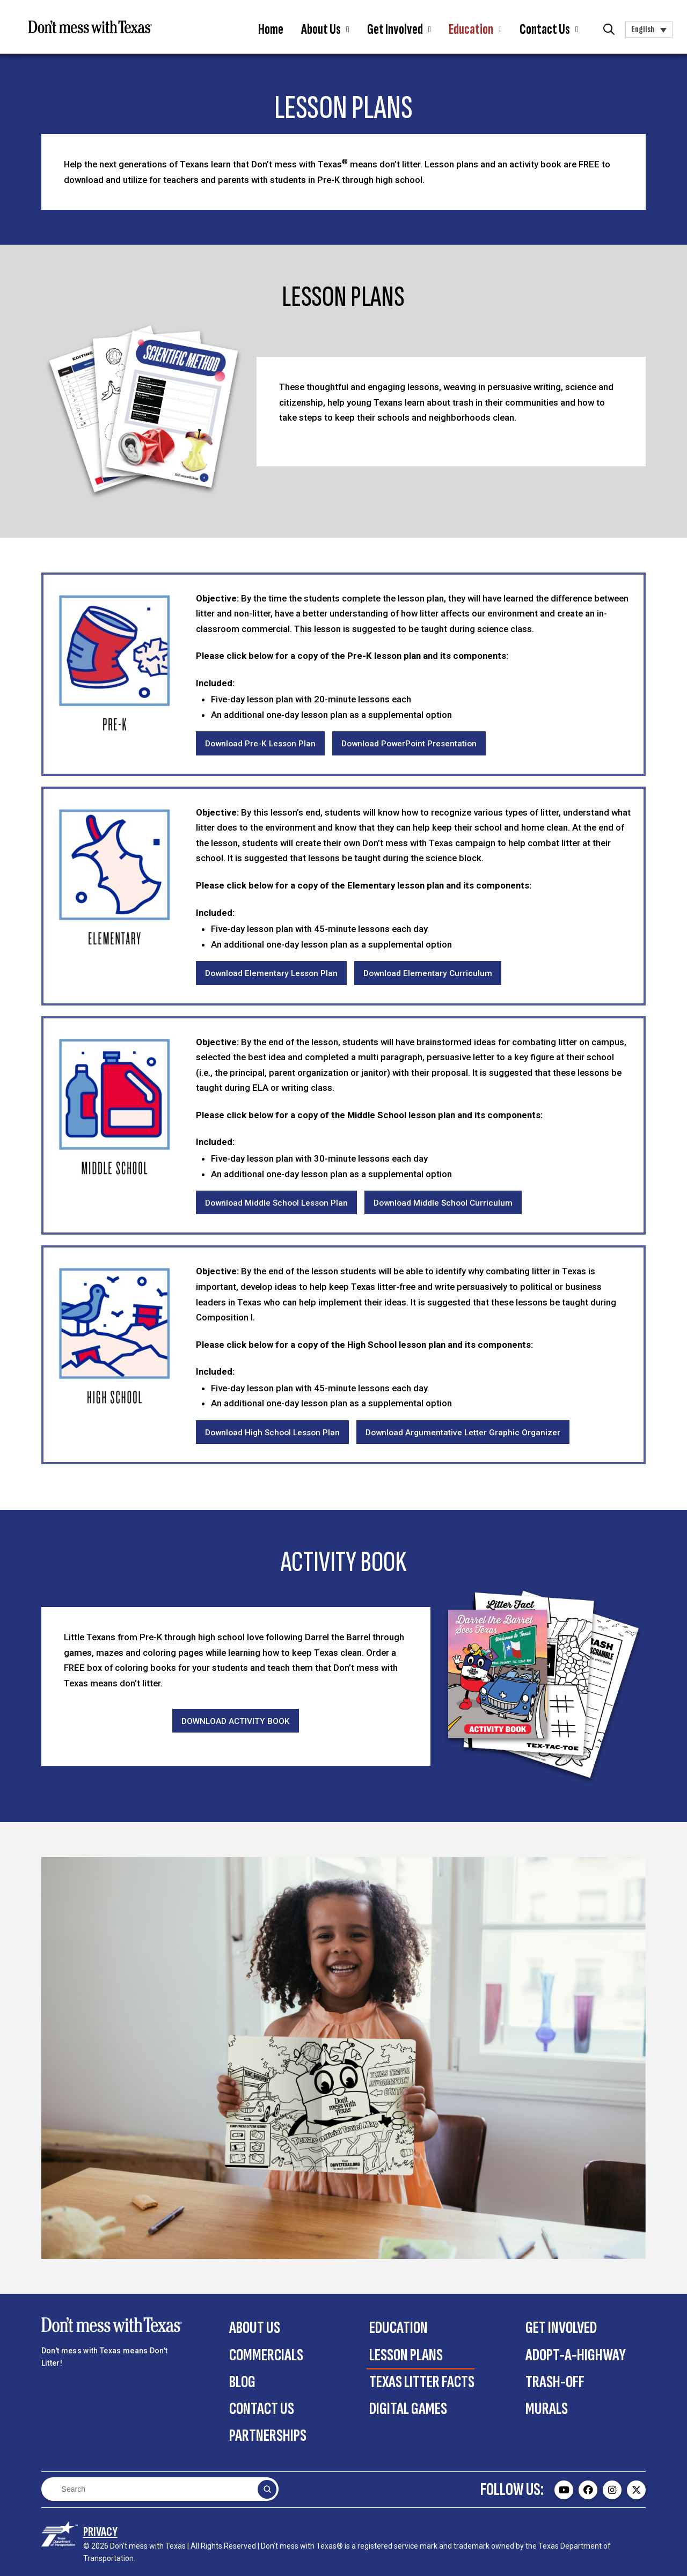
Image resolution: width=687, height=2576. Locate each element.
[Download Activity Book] (235, 1721)
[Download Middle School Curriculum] (443, 1203)
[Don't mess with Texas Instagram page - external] (612, 2489)
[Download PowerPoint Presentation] (409, 743)
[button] (325, 29)
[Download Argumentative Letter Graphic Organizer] (462, 1432)
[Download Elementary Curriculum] (427, 973)
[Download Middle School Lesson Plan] (276, 1203)
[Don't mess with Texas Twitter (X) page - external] (636, 2489)
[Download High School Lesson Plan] (272, 1432)
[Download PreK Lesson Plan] (260, 743)
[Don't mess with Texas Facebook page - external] (588, 2489)
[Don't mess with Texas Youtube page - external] (563, 2489)
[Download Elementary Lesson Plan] (271, 973)
